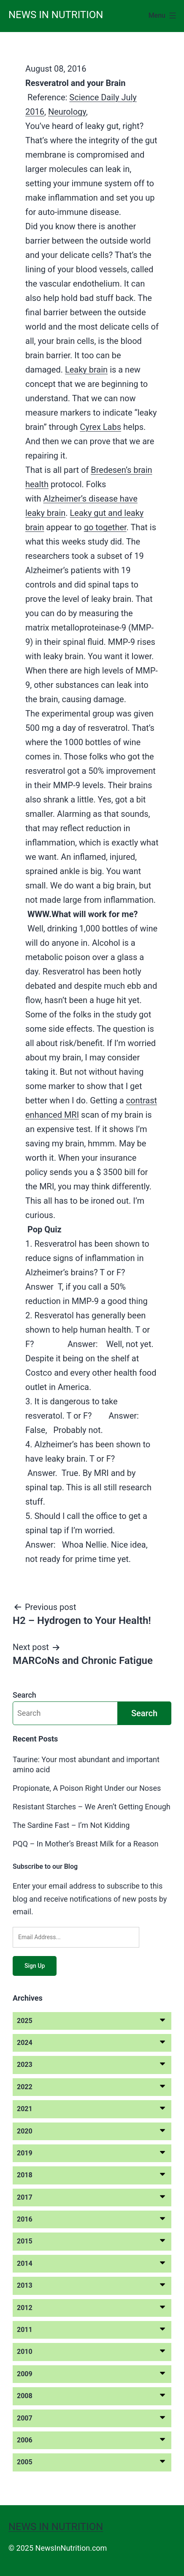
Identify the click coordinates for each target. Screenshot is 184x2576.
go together (105, 527)
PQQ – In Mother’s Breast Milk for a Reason (86, 1843)
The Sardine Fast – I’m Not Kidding (71, 1825)
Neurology (67, 112)
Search (24, 1694)
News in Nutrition (55, 15)
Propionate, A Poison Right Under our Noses (87, 1788)
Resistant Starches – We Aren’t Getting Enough (91, 1806)
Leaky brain (86, 370)
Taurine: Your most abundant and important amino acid (86, 1764)
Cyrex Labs (100, 427)
